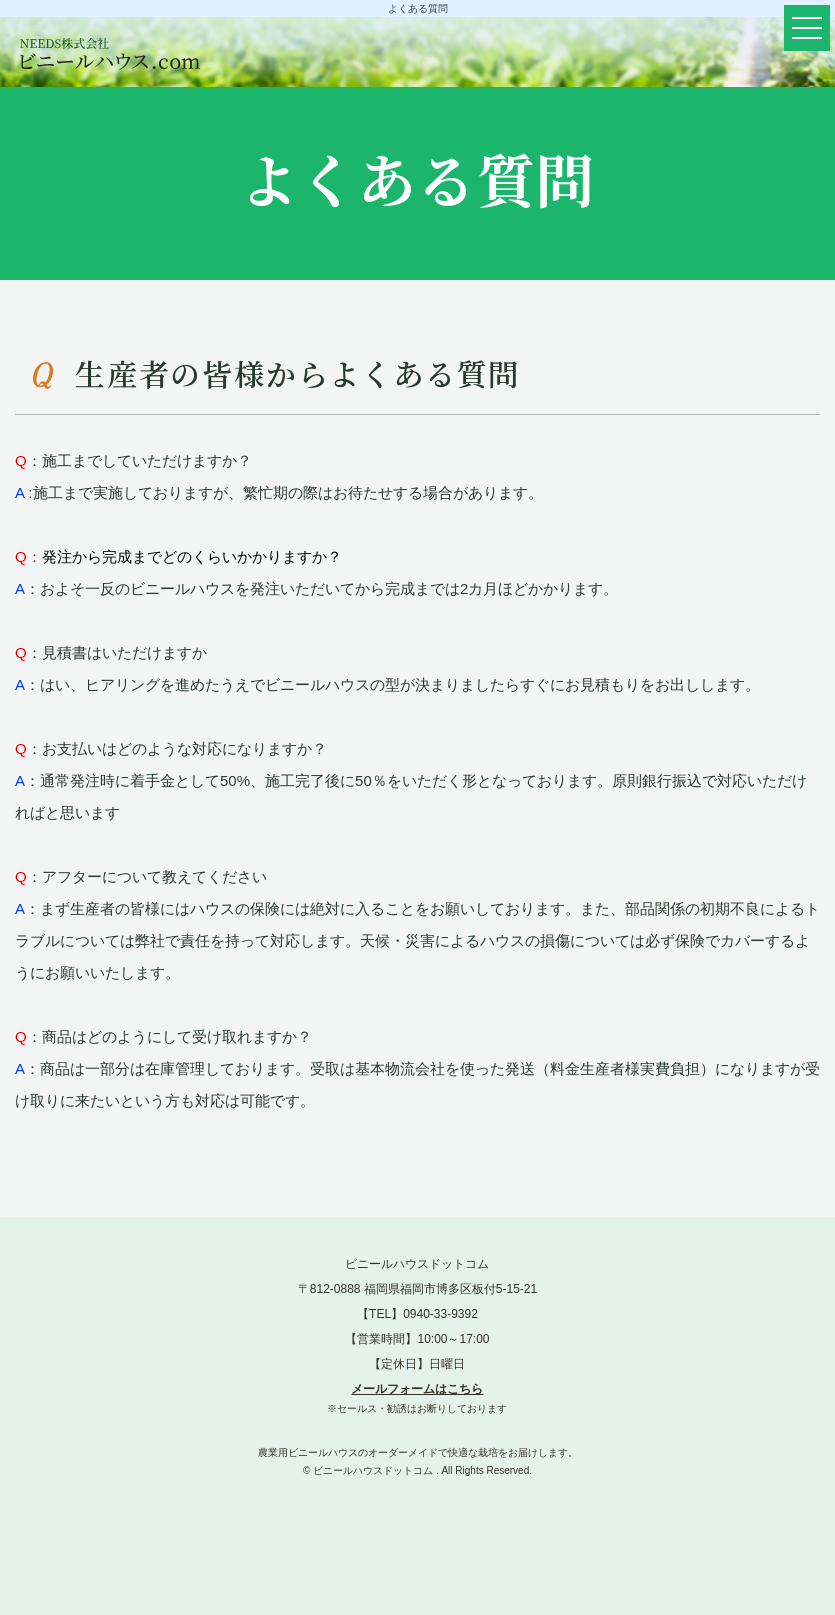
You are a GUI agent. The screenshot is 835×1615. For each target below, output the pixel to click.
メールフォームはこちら (417, 1389)
